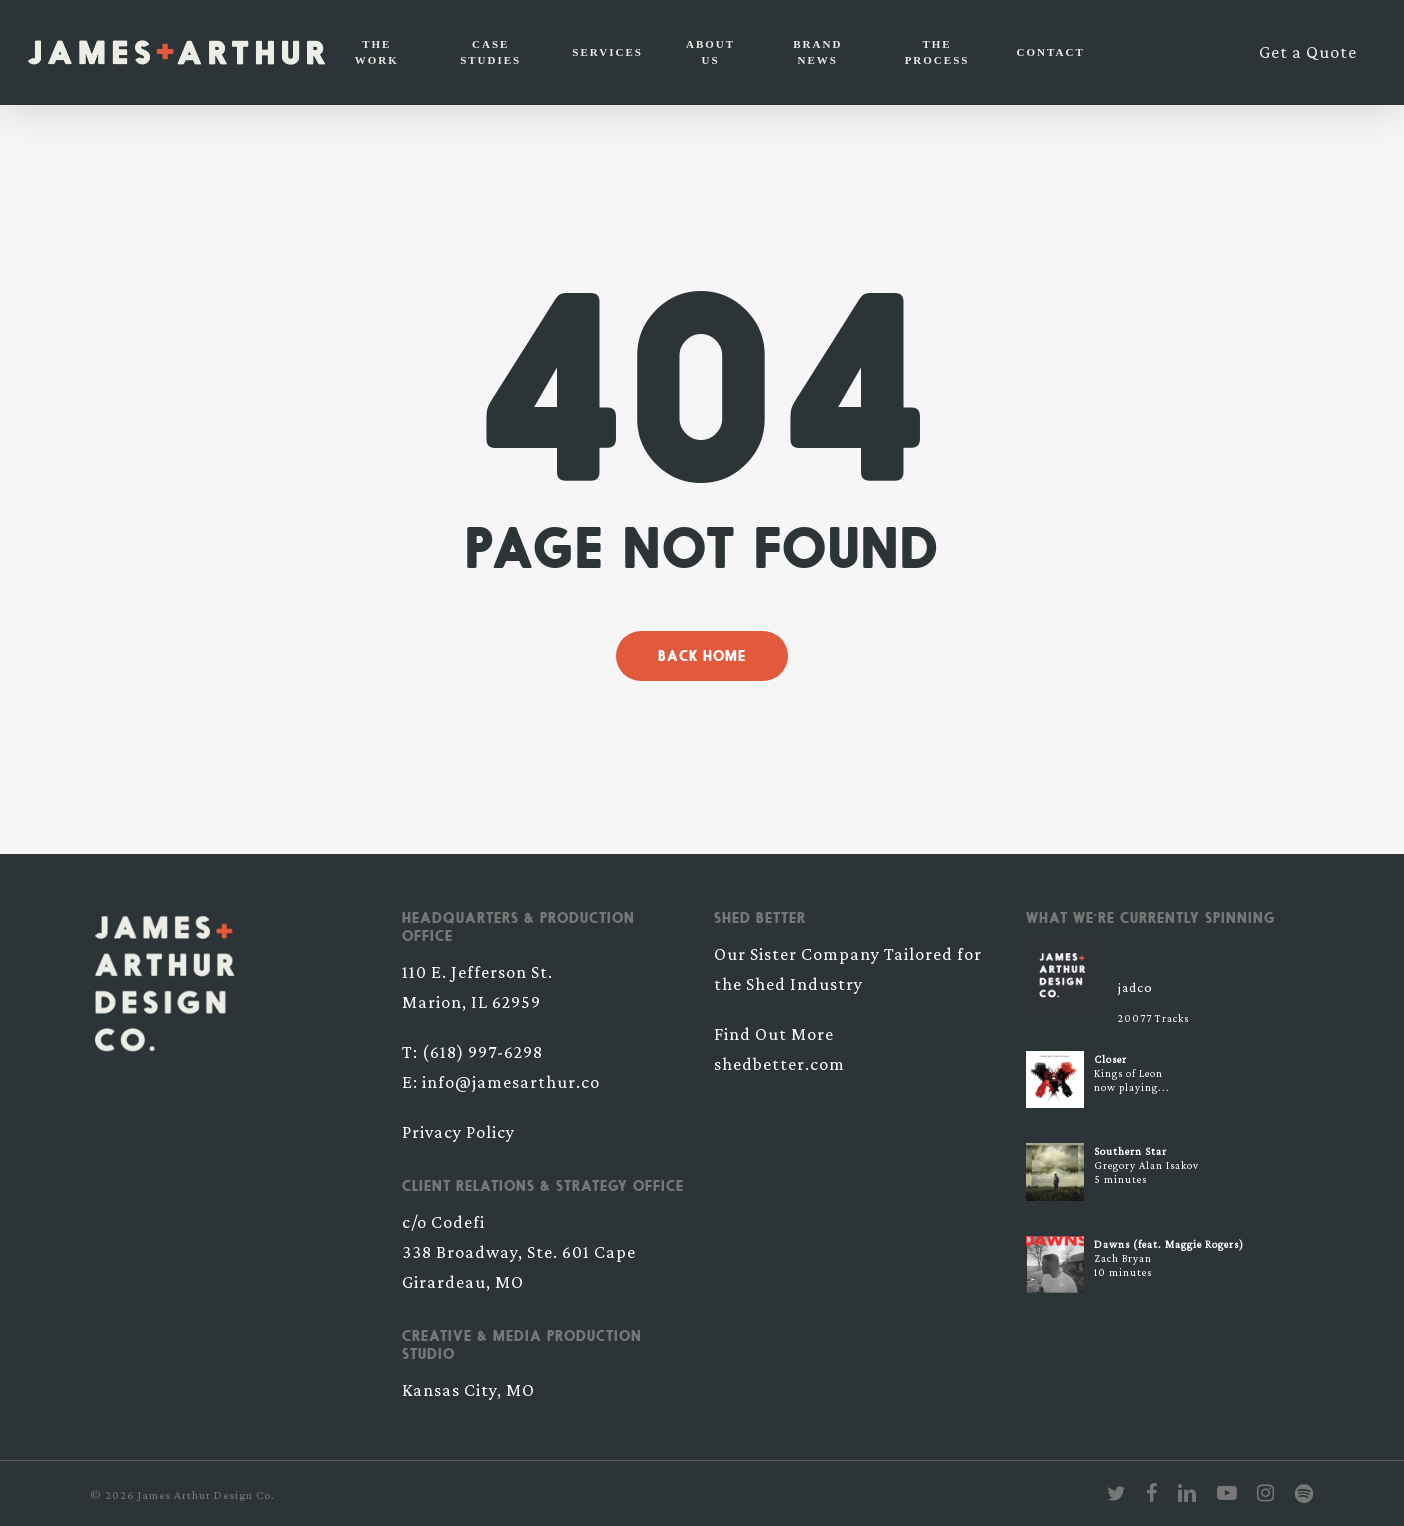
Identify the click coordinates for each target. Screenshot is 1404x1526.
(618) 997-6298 (482, 1052)
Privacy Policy (458, 1132)
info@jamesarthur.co (511, 1082)
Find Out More (774, 1034)
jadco (1135, 987)
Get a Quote (1308, 52)
